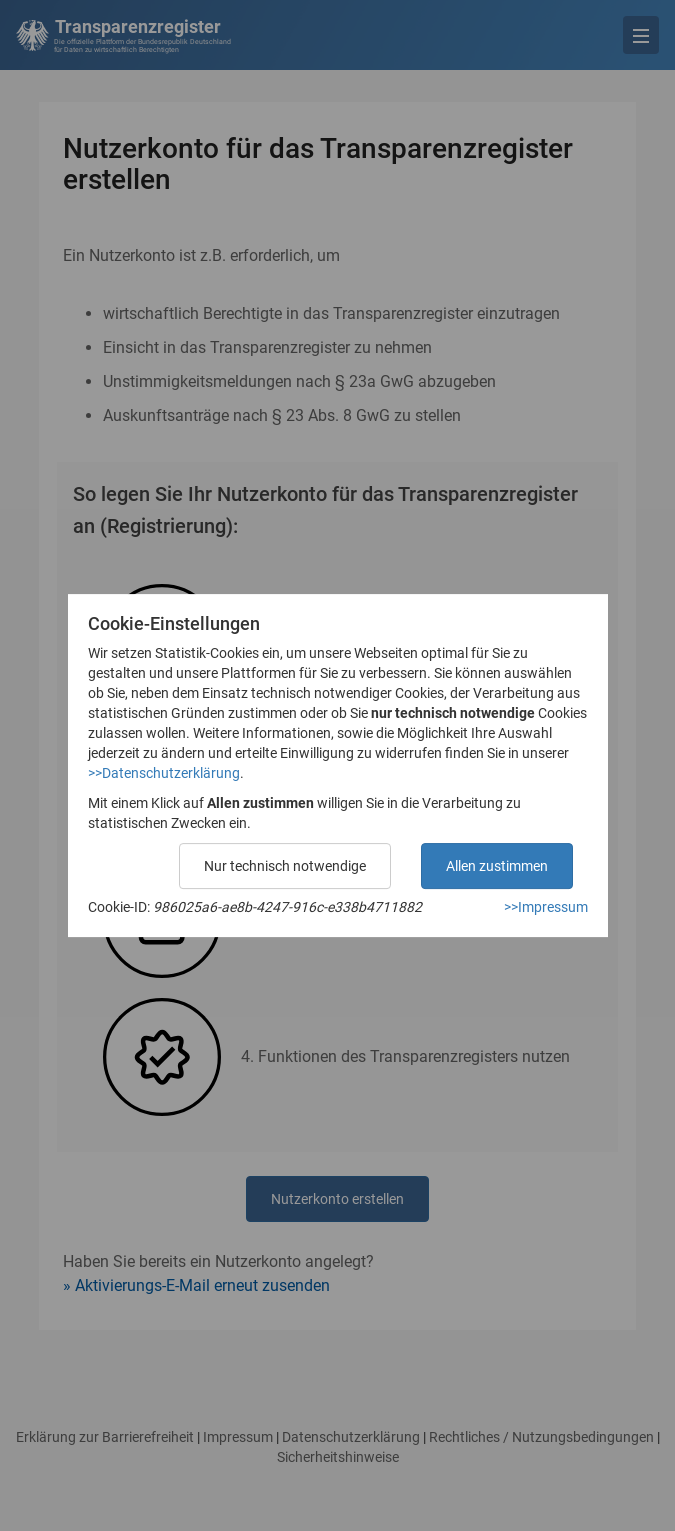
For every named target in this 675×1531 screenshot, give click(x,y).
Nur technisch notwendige (285, 866)
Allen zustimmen (497, 866)
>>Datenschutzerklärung (164, 773)
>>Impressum (546, 907)
